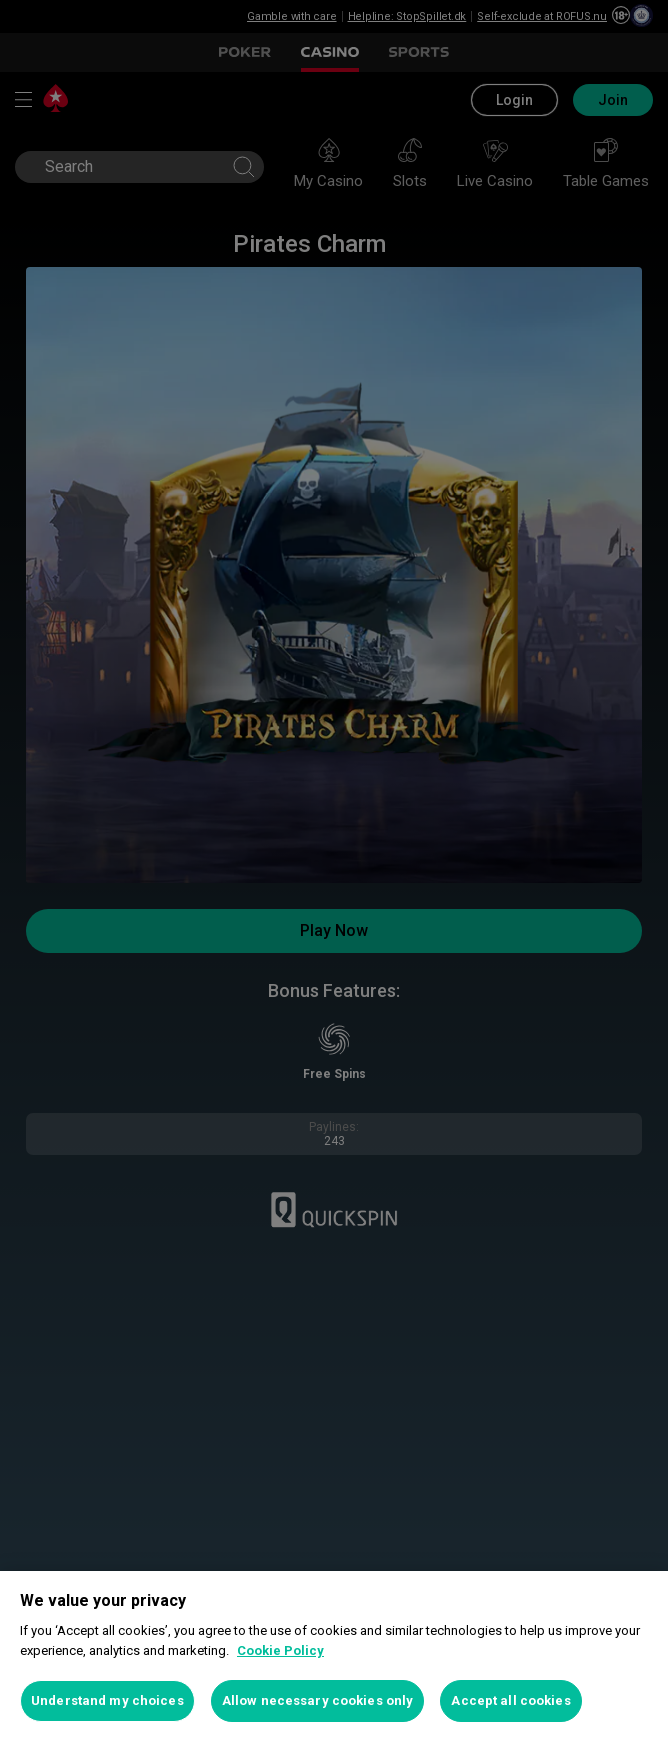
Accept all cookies (510, 1700)
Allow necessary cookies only (318, 1700)
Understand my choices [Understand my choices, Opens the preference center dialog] (107, 1700)
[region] (334, 1656)
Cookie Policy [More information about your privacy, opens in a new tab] (280, 1650)
